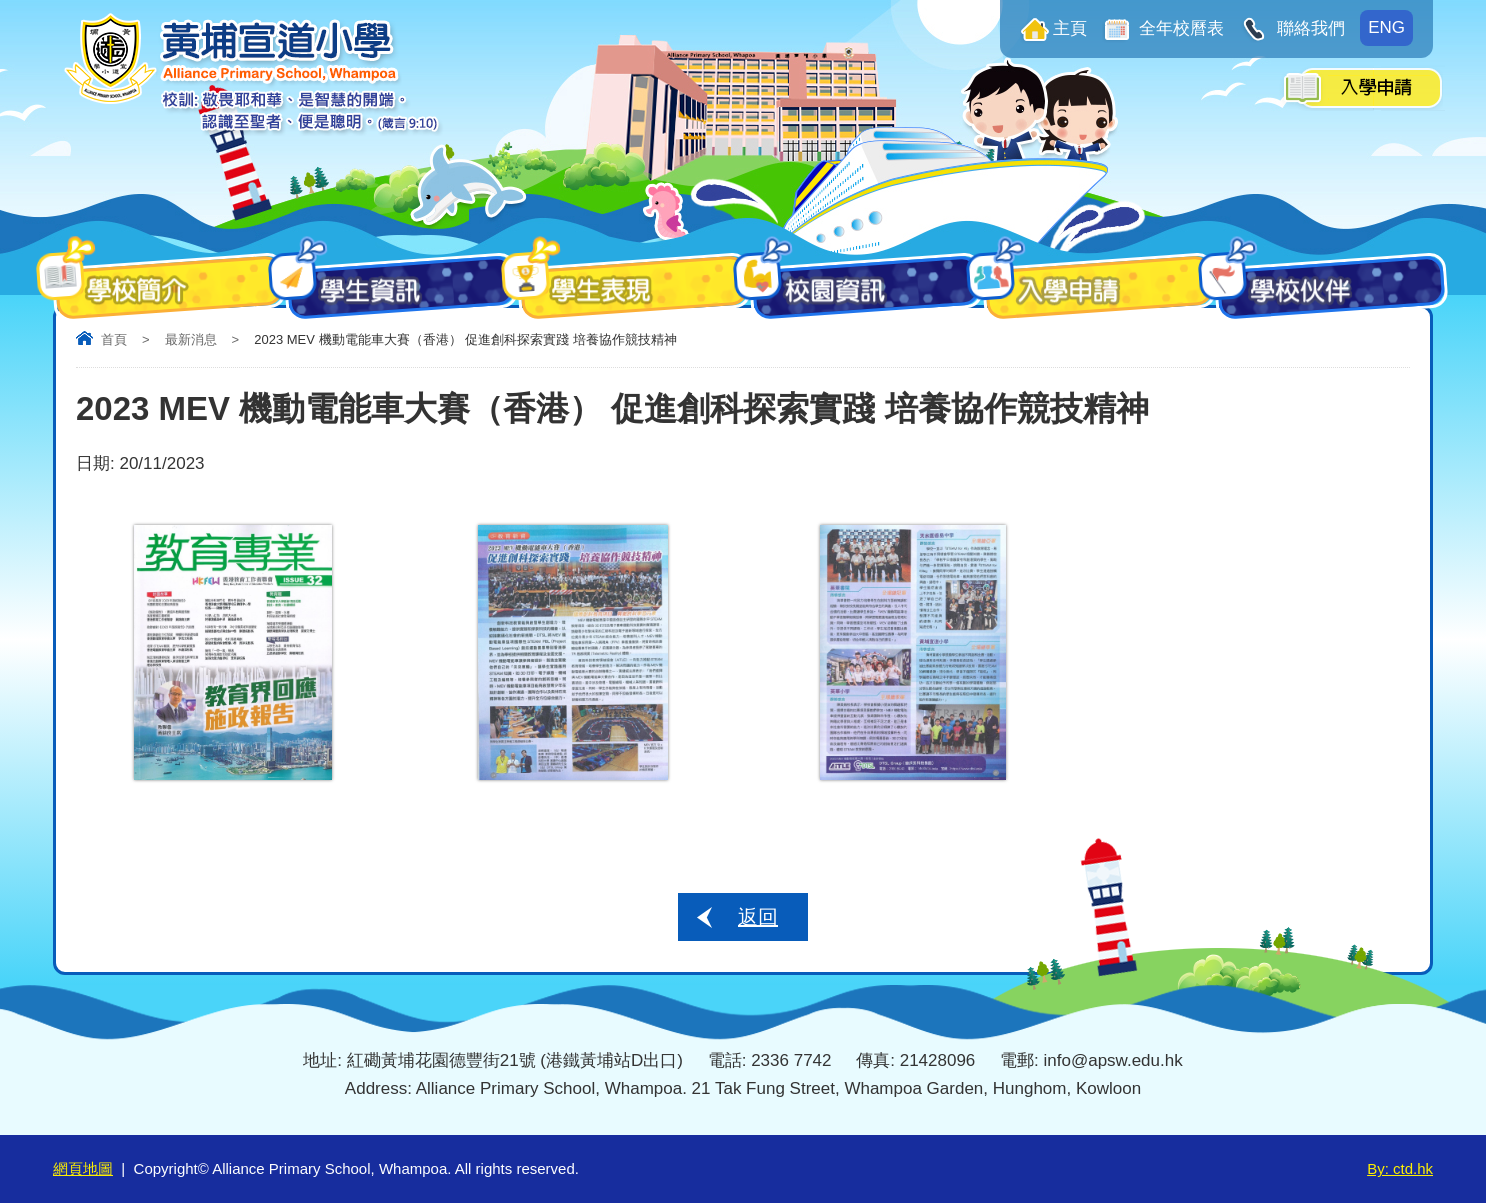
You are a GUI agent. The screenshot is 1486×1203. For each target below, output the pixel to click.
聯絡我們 (1308, 28)
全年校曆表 (1180, 28)
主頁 (1070, 28)
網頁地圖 (83, 1168)
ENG (1386, 27)
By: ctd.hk (1400, 1168)
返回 (758, 917)
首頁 (114, 339)
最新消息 (191, 339)
